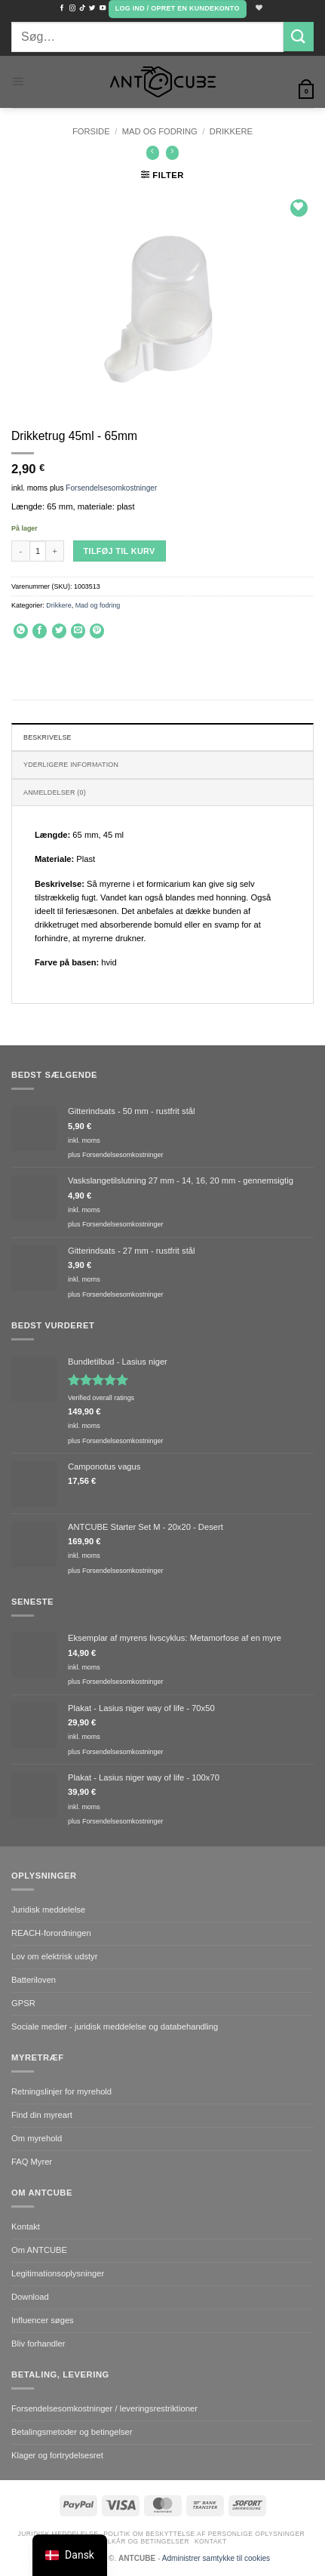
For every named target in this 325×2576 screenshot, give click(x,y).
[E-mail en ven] (78, 631)
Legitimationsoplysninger (57, 2273)
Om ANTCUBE (39, 2249)
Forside (91, 131)
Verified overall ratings (101, 1398)
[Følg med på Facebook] (62, 8)
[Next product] (153, 153)
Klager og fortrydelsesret (57, 2455)
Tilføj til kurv (119, 551)
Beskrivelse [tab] (47, 737)
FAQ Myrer (31, 2161)
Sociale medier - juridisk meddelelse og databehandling (114, 2026)
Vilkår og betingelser (145, 2541)
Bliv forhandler (38, 2343)
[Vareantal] (37, 551)
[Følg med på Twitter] (92, 8)
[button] (178, 9)
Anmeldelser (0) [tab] (54, 792)
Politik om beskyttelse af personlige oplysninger (204, 2534)
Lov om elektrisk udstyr (54, 1956)
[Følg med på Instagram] (72, 8)
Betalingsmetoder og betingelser (71, 2431)
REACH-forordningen (51, 1932)
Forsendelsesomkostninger (111, 488)
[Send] (299, 36)
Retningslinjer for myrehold (61, 2091)
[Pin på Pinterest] (97, 631)
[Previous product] (172, 153)
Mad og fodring (160, 131)
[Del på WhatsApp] (20, 631)
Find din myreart (41, 2114)
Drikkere (231, 131)
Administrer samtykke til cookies (216, 2558)
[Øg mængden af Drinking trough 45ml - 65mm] (55, 551)
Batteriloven (33, 1979)
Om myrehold (36, 2138)
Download (30, 2296)
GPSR (23, 2003)
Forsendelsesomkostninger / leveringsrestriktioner (104, 2408)
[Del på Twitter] (59, 631)
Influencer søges (42, 2320)
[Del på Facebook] (39, 631)
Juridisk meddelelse (48, 1909)
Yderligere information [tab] (70, 764)
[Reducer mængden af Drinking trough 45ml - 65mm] (20, 551)
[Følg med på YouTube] (103, 8)
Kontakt (25, 2226)
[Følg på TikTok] (82, 8)
